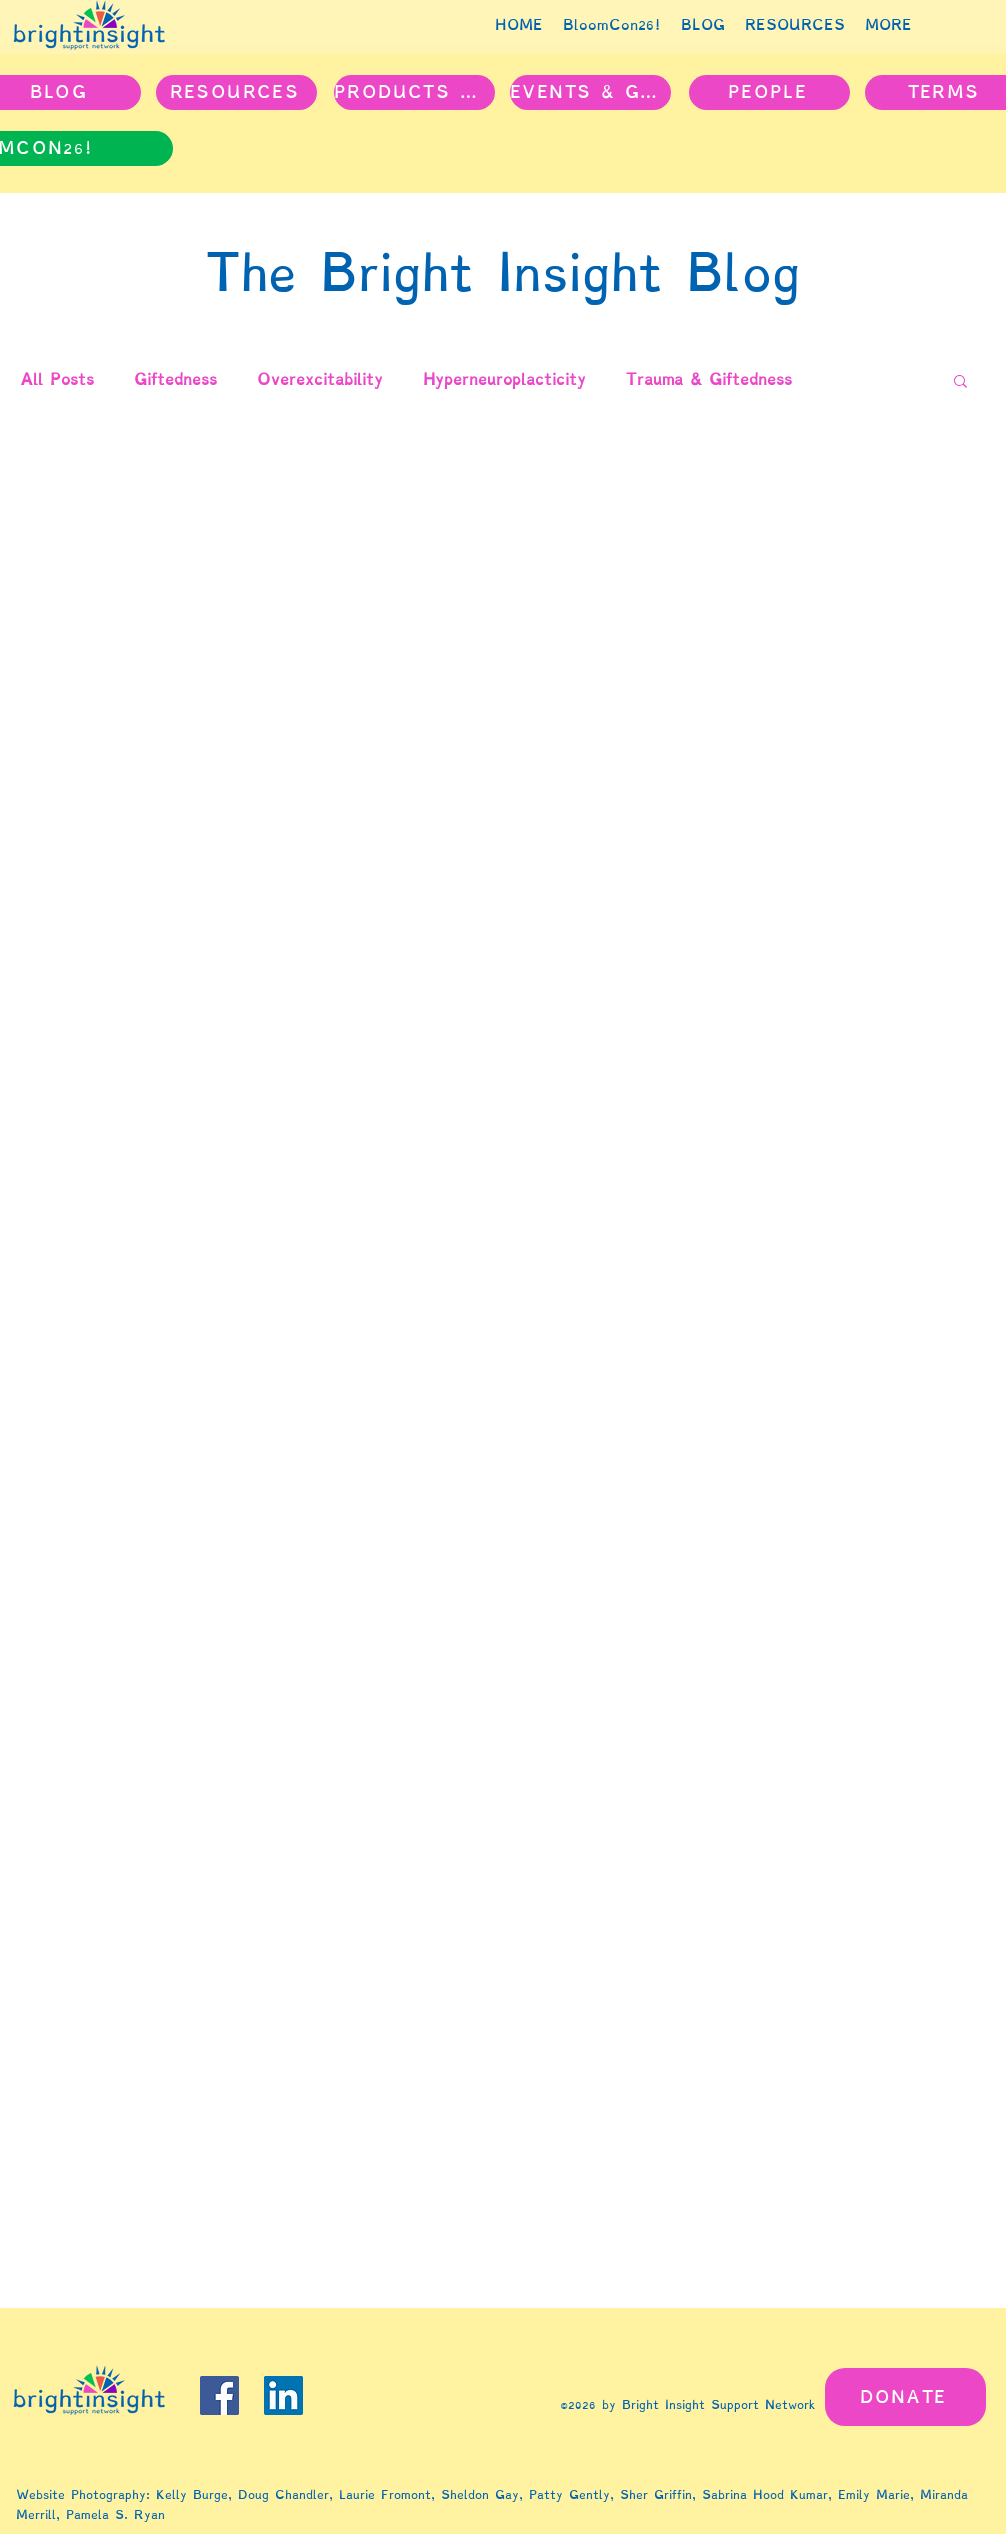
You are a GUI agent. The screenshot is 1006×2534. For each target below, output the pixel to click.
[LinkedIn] (283, 2395)
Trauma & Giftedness (709, 380)
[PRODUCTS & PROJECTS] (414, 92)
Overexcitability (320, 380)
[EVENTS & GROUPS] (590, 92)
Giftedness (175, 380)
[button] (960, 382)
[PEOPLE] (769, 92)
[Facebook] (219, 2395)
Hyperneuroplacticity (504, 380)
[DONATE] (905, 2397)
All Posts (57, 380)
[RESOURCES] (236, 92)
